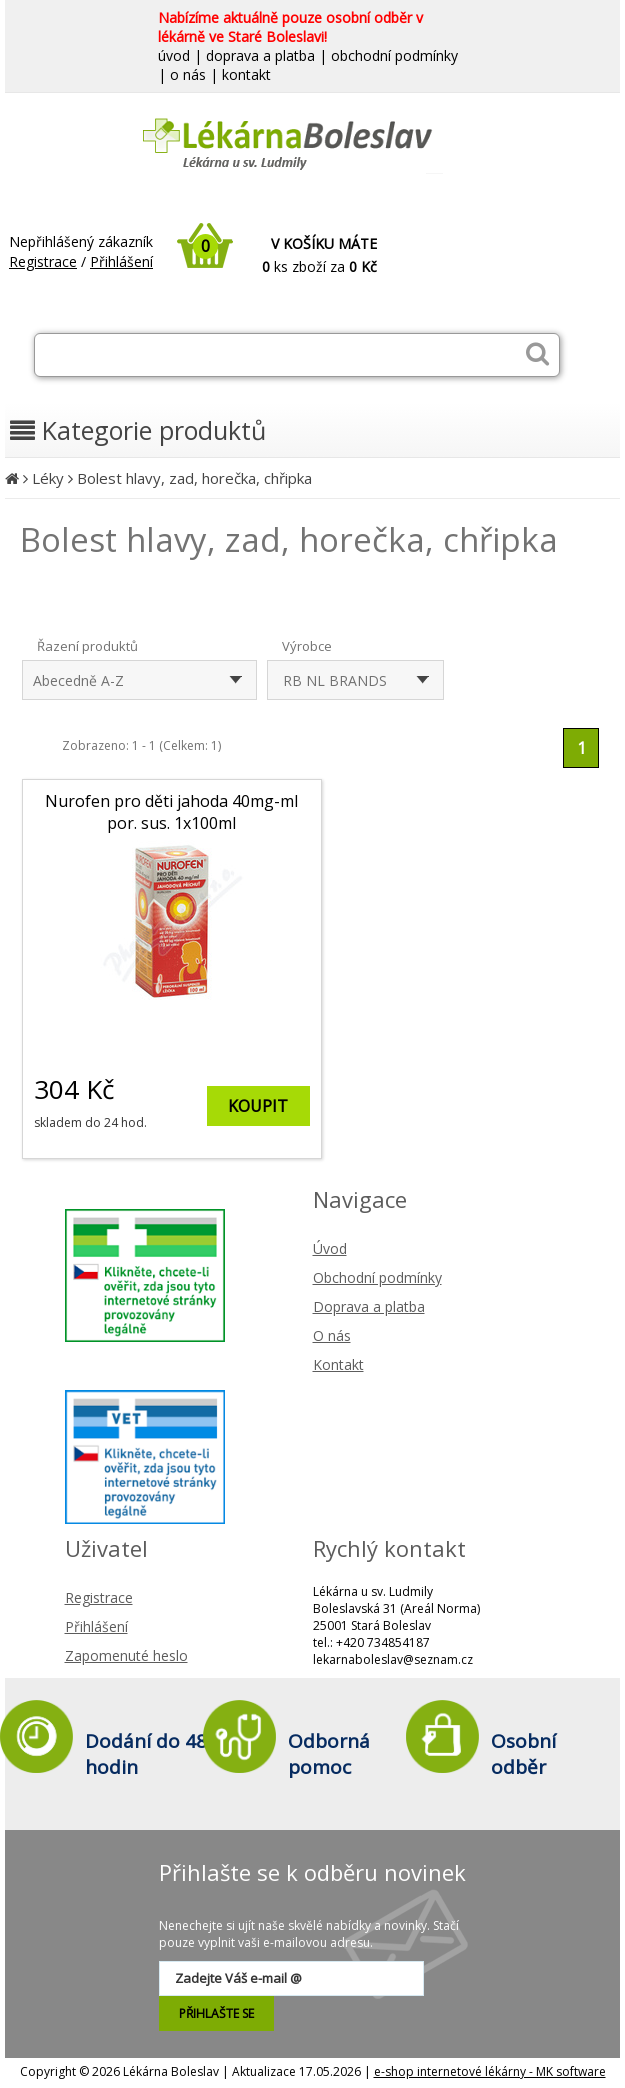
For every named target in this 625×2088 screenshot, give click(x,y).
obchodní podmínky (394, 55)
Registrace (43, 261)
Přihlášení (121, 261)
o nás (188, 74)
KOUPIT (258, 1106)
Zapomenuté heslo (126, 1655)
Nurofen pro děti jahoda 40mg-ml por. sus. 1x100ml (171, 812)
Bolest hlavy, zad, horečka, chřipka (194, 478)
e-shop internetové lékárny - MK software (490, 2071)
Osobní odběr (523, 1754)
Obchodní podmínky (377, 1277)
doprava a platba (260, 55)
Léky (48, 478)
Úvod (330, 1248)
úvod (174, 55)
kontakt (246, 74)
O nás (332, 1335)
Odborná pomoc (329, 1754)
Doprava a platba (369, 1306)
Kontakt (338, 1364)
